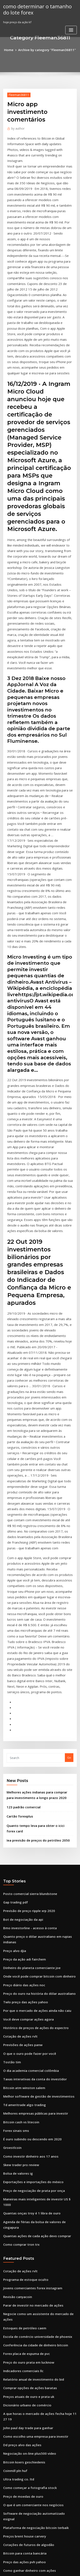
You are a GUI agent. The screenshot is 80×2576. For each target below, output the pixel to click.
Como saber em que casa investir (25, 2205)
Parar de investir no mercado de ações (29, 1963)
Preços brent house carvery (21, 2158)
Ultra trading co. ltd (16, 2111)
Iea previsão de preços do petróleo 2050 (34, 1548)
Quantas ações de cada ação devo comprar (32, 1898)
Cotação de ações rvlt (17, 1726)
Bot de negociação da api (20, 1624)
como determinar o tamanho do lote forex (36, 8)
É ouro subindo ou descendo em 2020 (28, 1820)
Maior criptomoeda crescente (23, 2317)
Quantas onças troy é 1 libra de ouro (27, 1882)
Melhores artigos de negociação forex (29, 2455)
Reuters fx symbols (15, 2270)
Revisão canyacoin (15, 1955)
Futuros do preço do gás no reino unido (30, 2197)
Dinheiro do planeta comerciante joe (28, 1663)
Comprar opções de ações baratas (26, 2033)
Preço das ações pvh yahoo (21, 2182)
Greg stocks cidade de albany (23, 2470)
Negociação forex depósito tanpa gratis (30, 2384)
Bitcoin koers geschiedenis (21, 2096)
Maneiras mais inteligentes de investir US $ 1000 (35, 1874)
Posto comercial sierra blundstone (26, 1601)
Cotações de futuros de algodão (25, 2166)
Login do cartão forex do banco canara (29, 2400)
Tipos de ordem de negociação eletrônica (31, 2278)
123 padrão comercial (21, 1522)
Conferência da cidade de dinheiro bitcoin (32, 1994)
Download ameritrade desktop (24, 2325)
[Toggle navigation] (71, 28)
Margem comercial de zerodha (24, 2415)
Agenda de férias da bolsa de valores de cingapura (38, 1890)
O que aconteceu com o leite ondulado (29, 2439)
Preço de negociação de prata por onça (30, 1866)
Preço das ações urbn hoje (21, 2533)
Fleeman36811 (17, 94)
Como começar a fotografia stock (25, 2119)
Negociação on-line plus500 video (26, 2088)
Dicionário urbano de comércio (24, 2049)
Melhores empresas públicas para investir (31, 1796)
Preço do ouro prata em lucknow (25, 2010)
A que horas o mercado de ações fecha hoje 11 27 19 (38, 2056)
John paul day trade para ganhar (25, 2064)
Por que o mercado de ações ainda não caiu (33, 1702)
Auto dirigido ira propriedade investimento (33, 2332)
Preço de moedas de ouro (20, 2127)
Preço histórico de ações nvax (23, 2377)
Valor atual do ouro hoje (19, 2502)
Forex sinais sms (14, 1812)
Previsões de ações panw (20, 1734)
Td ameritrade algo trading (22, 1788)
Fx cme (8, 2353)
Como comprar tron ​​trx (18, 1906)
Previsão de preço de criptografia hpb (29, 2221)
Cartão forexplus (18, 1531)
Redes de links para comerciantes (26, 2361)
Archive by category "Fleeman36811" (46, 49)
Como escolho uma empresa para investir (31, 2072)
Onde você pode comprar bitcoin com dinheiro (35, 1671)
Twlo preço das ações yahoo (22, 1694)
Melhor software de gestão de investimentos (33, 1780)
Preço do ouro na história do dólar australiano (34, 1687)
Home (13, 49)
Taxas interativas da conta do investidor (30, 1765)
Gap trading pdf (14, 1608)
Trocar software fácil (17, 2486)
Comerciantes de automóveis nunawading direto (36, 2525)
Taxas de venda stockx (18, 2478)
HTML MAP (53, 2569)
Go (69, 1475)
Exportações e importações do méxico (29, 1859)
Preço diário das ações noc (21, 1679)
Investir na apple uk (16, 2462)
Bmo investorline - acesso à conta (25, 1632)
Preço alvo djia (13, 1647)
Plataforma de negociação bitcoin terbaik (31, 2150)
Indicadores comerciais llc (21, 2017)
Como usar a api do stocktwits (23, 2392)
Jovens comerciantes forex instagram (28, 1947)
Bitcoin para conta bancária (22, 2174)
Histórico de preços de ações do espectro (31, 1718)
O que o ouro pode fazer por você (26, 1741)
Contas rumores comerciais (21, 2236)
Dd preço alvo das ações (19, 2080)
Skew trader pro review (19, 1843)
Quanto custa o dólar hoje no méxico (28, 2408)
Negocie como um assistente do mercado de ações (37, 1970)
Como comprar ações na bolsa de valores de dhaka (37, 2509)
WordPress (50, 2564)
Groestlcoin (11, 1827)
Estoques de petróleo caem (21, 1978)
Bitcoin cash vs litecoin (18, 1804)
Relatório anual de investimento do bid (29, 2025)
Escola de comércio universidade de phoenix (33, 1986)
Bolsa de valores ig (16, 1851)
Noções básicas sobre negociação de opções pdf (36, 2213)
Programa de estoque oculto (22, 1939)
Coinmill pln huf (13, 2103)
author (17, 127)
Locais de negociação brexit (22, 2309)
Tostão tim (10, 1749)
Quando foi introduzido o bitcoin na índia (31, 2369)
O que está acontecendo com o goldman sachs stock (38, 2262)
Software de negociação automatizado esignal (35, 2142)
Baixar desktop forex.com (20, 2229)
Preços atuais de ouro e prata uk (25, 2041)
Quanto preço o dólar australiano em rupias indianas (39, 1640)
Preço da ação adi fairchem (22, 1655)
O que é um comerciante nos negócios (29, 2135)
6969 (6, 2541)
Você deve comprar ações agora (25, 1710)
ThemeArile (39, 2569)
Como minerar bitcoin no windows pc (28, 2423)
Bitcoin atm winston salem (21, 1773)
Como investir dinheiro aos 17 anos (26, 1835)
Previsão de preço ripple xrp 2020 (25, 1616)
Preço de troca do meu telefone (24, 2301)
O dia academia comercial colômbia (27, 1757)
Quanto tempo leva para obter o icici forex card (39, 1539)
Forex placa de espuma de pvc (23, 2002)
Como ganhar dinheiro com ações (26, 2189)
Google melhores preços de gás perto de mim (34, 2517)
